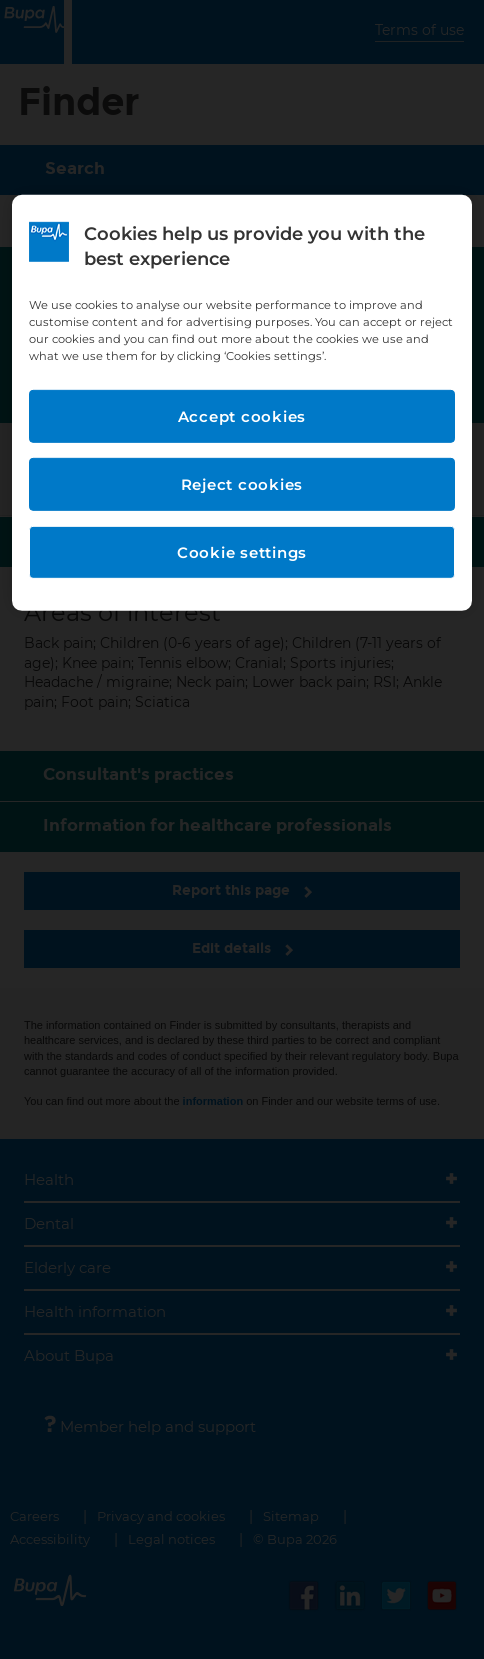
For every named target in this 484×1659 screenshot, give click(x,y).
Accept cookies (242, 416)
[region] (242, 403)
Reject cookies (242, 484)
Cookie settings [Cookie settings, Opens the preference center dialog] (242, 552)
